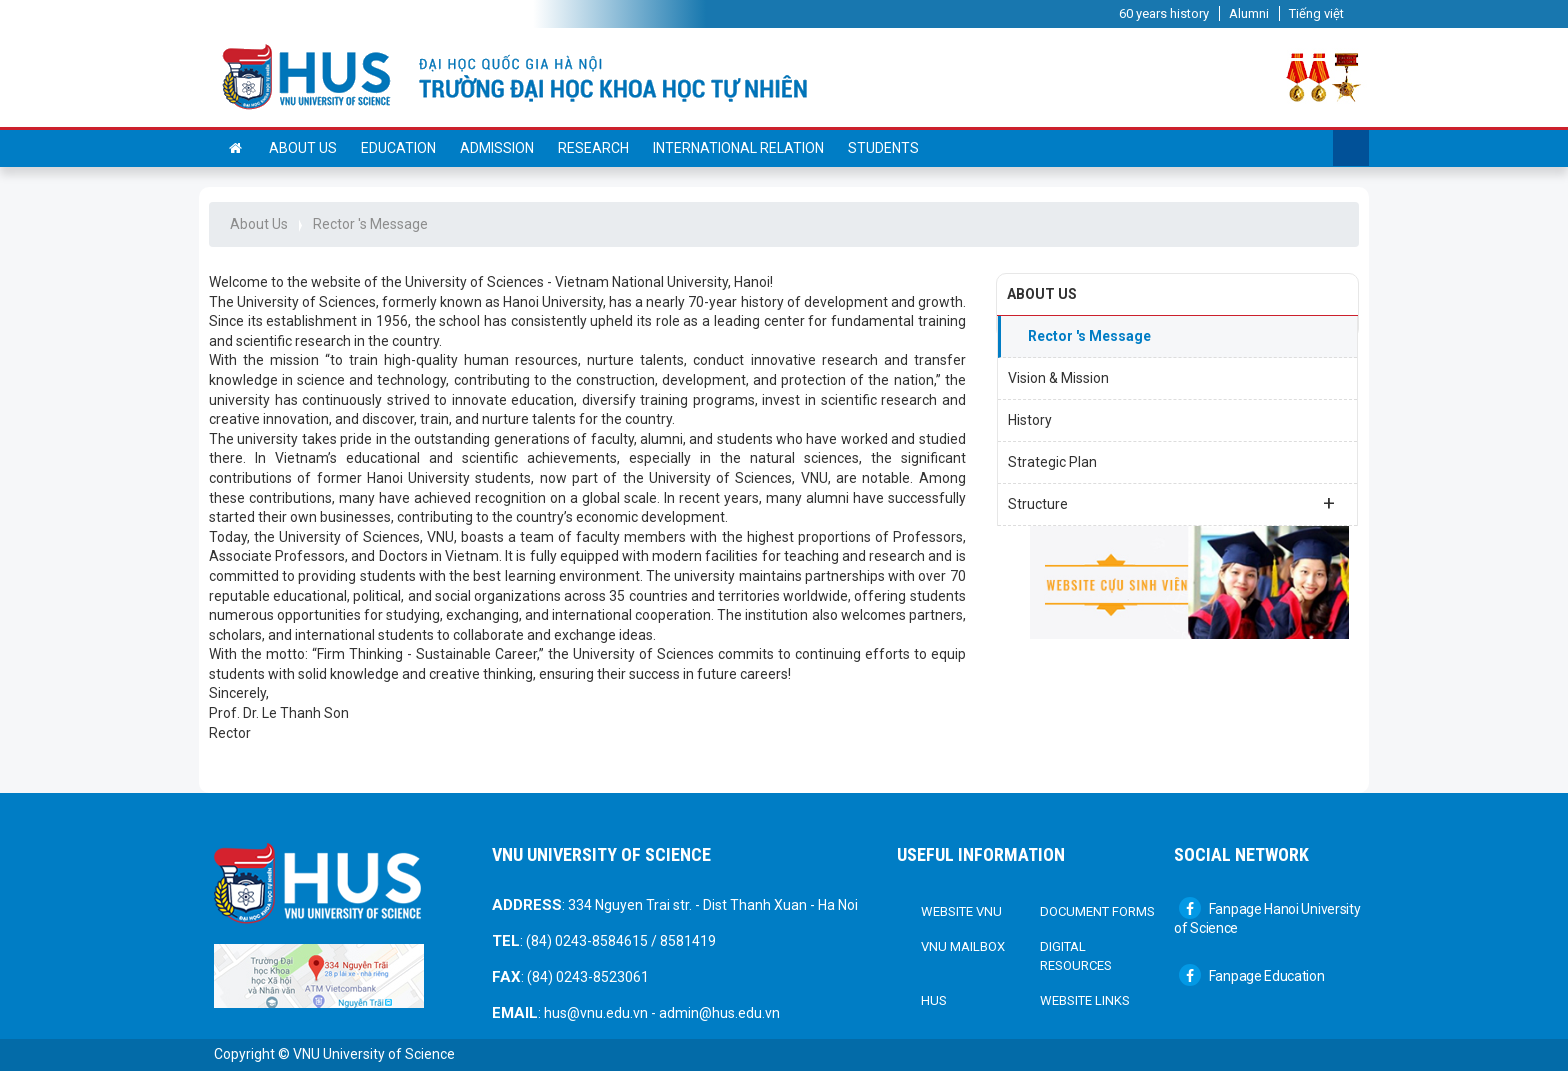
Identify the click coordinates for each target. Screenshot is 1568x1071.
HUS (934, 1000)
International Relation (738, 148)
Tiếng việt (1316, 13)
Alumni (1249, 13)
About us (303, 148)
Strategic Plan (1052, 462)
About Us (259, 224)
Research (593, 148)
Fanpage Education (1252, 976)
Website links (1085, 1000)
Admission (497, 148)
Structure (1171, 503)
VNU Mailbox (963, 946)
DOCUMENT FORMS (1097, 911)
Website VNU (961, 911)
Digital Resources (1076, 956)
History (1030, 420)
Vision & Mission (1058, 378)
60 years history (1164, 13)
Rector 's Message (370, 224)
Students (883, 148)
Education (398, 148)
